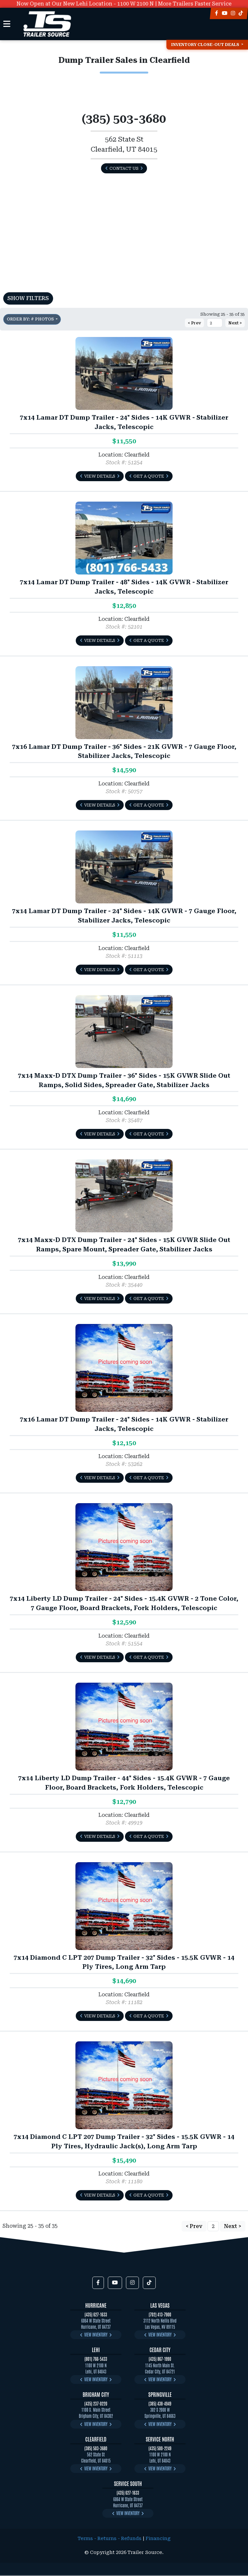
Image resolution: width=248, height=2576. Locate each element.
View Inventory (95, 2334)
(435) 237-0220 (96, 2403)
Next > (235, 323)
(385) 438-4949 (160, 2403)
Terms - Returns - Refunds (109, 2538)
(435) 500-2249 (160, 2448)
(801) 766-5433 (96, 2358)
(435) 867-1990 (160, 2358)
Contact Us (124, 168)
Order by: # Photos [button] (31, 319)
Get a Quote (148, 476)
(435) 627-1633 (96, 2314)
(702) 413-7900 (160, 2314)
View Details (99, 476)
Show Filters (28, 298)
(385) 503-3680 (96, 2448)
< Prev (194, 323)
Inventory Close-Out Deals (205, 44)
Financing (158, 2538)
